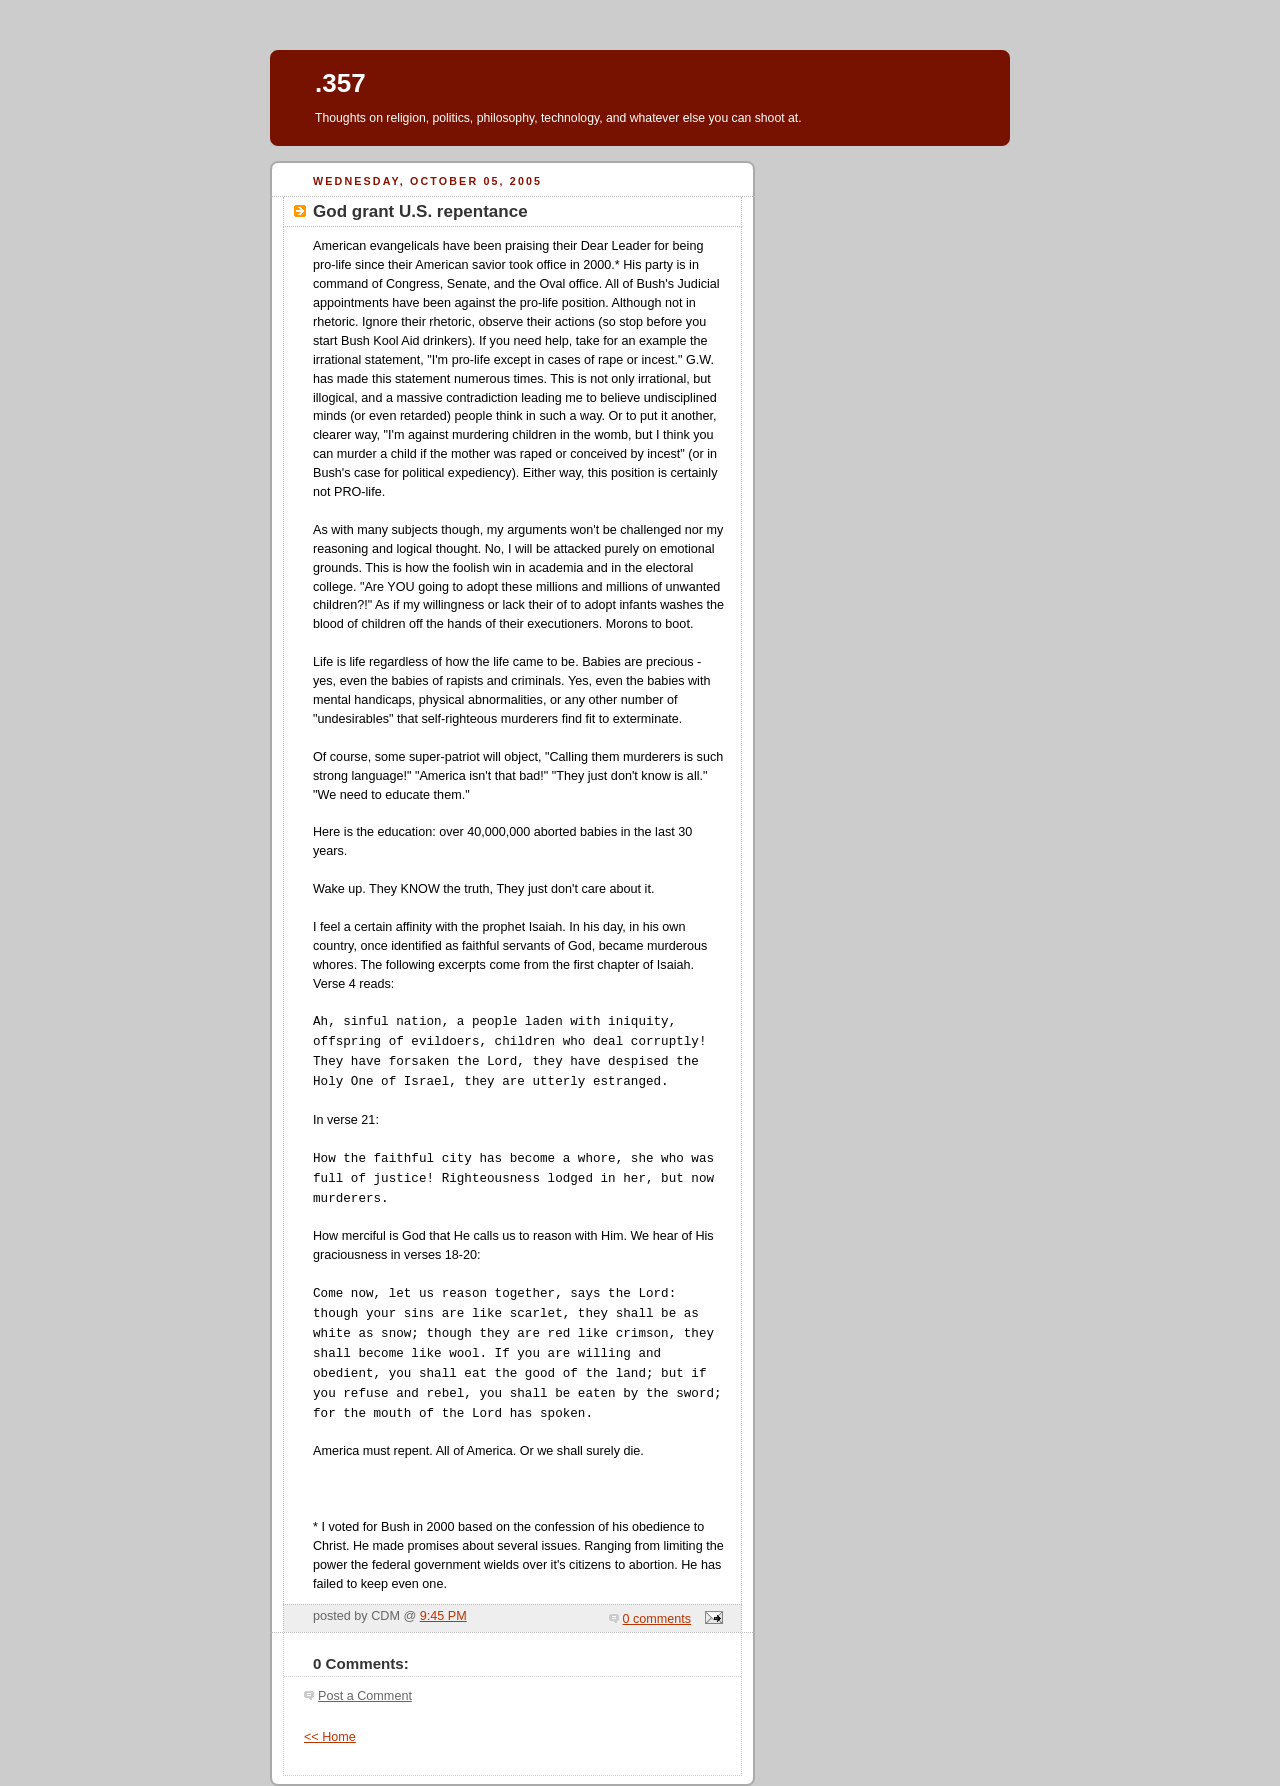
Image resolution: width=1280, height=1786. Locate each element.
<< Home (330, 1737)
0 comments (657, 1619)
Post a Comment (365, 1696)
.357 (340, 83)
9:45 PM (443, 1616)
